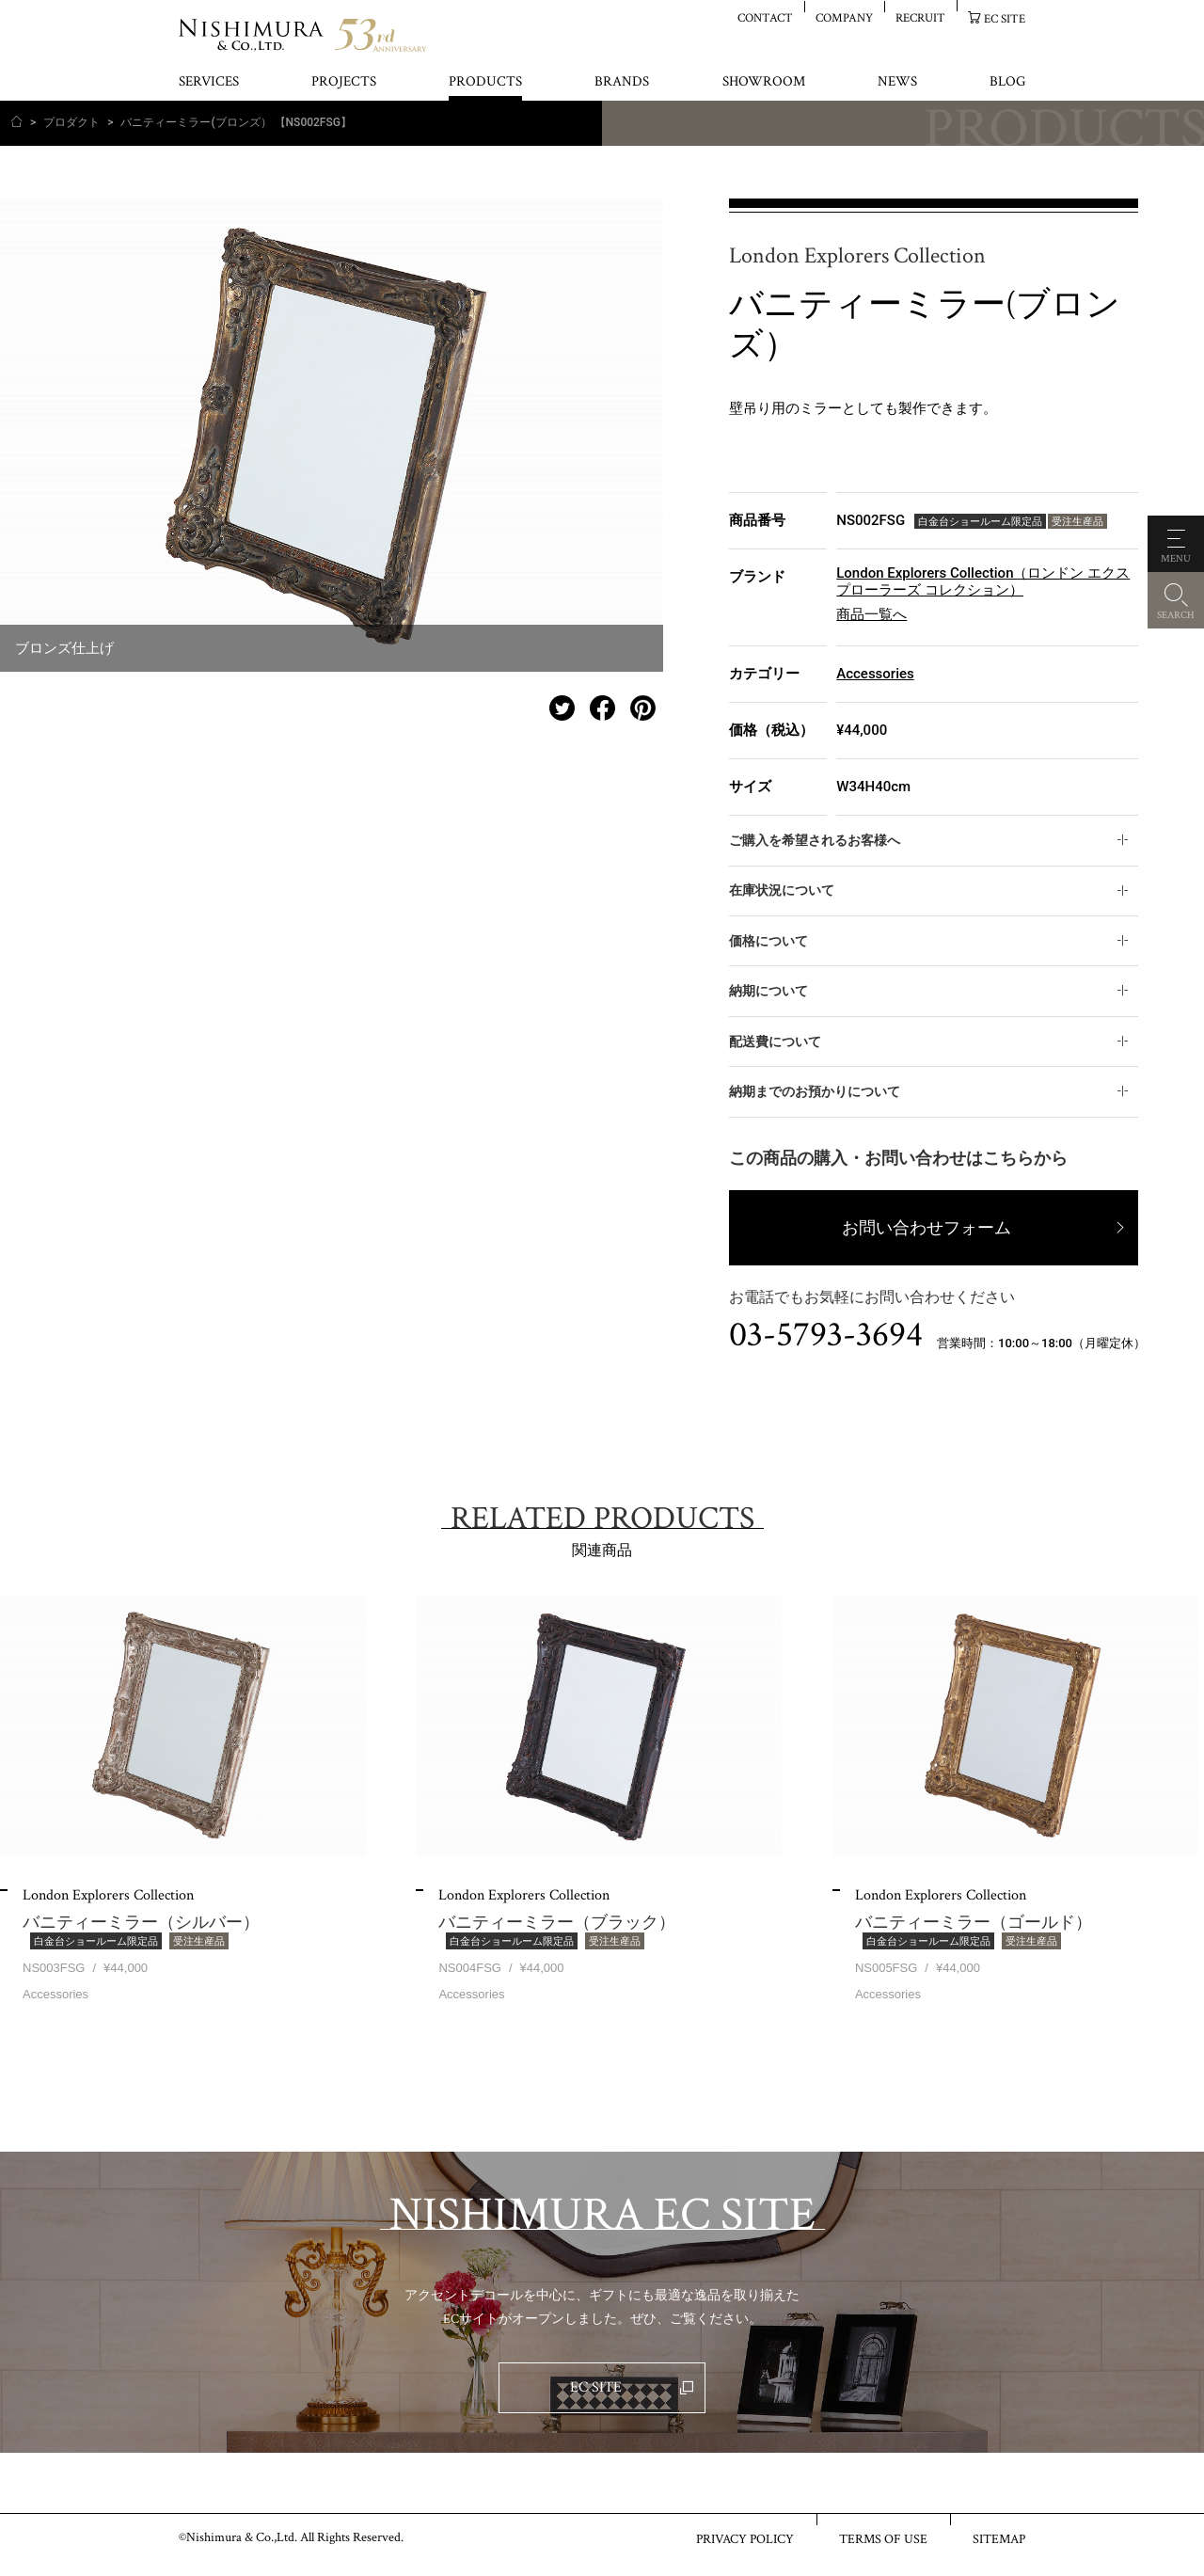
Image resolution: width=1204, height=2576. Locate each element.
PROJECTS (343, 82)
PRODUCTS (485, 82)
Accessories (874, 673)
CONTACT (765, 17)
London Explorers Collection (857, 256)
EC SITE (1004, 18)
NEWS (897, 82)
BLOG (1007, 82)
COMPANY (844, 17)
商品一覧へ (871, 614)
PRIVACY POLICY (745, 2538)
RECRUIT (920, 17)
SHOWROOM (763, 82)
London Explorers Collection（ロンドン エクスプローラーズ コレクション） (983, 581)
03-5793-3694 (826, 1335)
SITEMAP (999, 2538)
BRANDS (621, 82)
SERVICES (209, 82)
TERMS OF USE (883, 2538)
